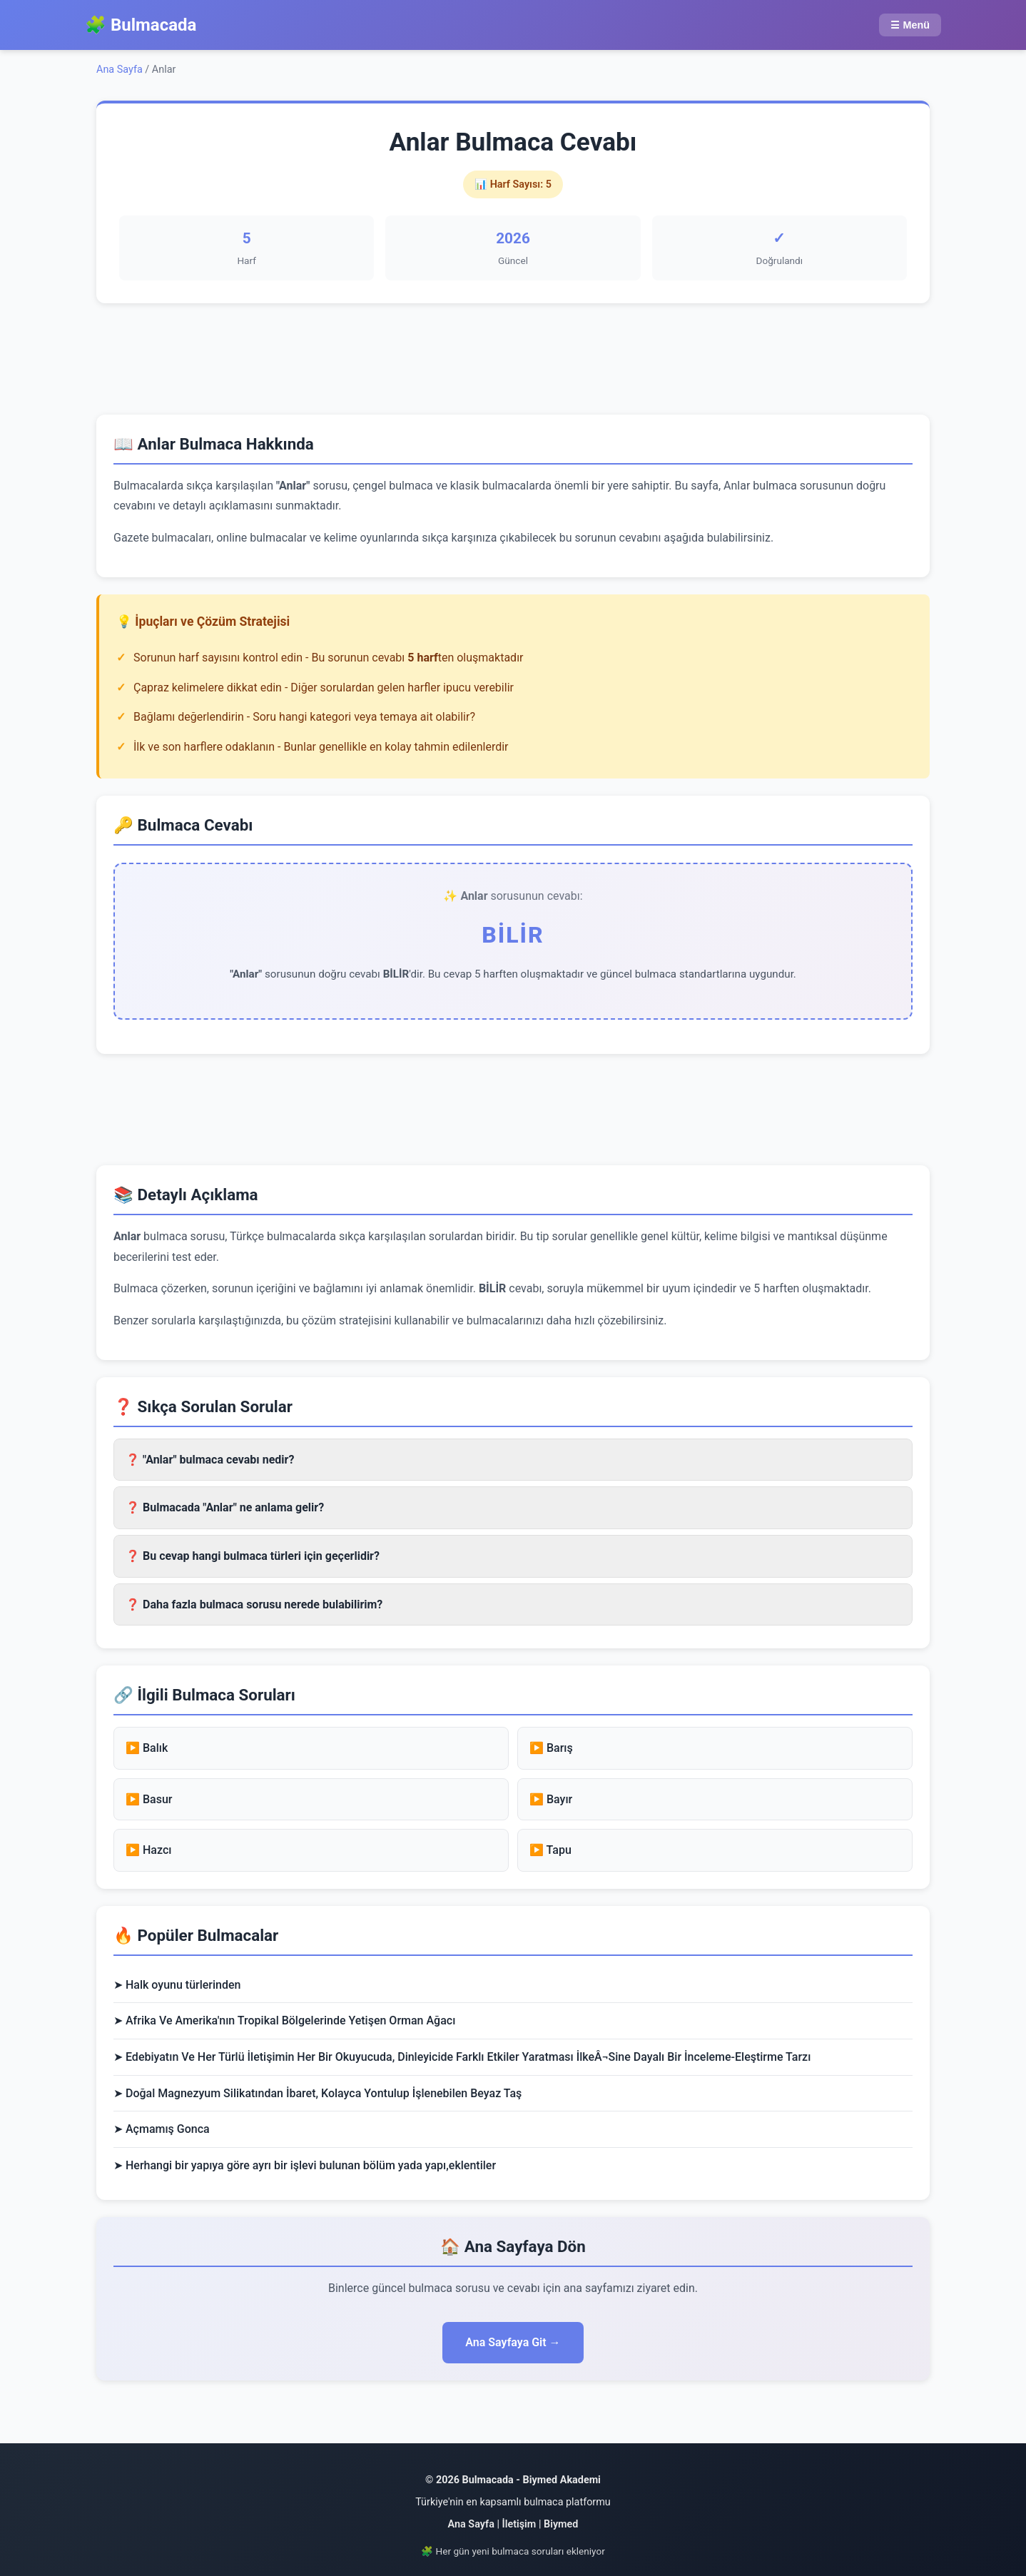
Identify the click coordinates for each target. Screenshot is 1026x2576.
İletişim (519, 2524)
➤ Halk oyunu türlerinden (177, 1985)
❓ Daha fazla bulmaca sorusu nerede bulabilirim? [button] (254, 1604)
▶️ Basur (149, 1799)
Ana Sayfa (119, 70)
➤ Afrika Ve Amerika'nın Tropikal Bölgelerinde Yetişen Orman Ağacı (284, 2020)
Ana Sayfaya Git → (512, 2342)
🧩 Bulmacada (140, 25)
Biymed (561, 2524)
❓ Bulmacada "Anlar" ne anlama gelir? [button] (225, 1507)
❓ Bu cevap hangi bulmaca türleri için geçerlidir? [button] (253, 1556)
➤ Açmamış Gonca (161, 2129)
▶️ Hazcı (148, 1850)
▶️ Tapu (550, 1850)
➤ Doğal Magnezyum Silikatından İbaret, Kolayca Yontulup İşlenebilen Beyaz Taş (317, 2093)
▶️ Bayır (550, 1799)
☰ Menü (910, 25)
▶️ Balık (147, 1748)
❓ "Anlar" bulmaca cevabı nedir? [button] (210, 1459)
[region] (513, 356)
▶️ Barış (551, 1748)
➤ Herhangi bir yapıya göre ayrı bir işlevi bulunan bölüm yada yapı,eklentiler (304, 2165)
